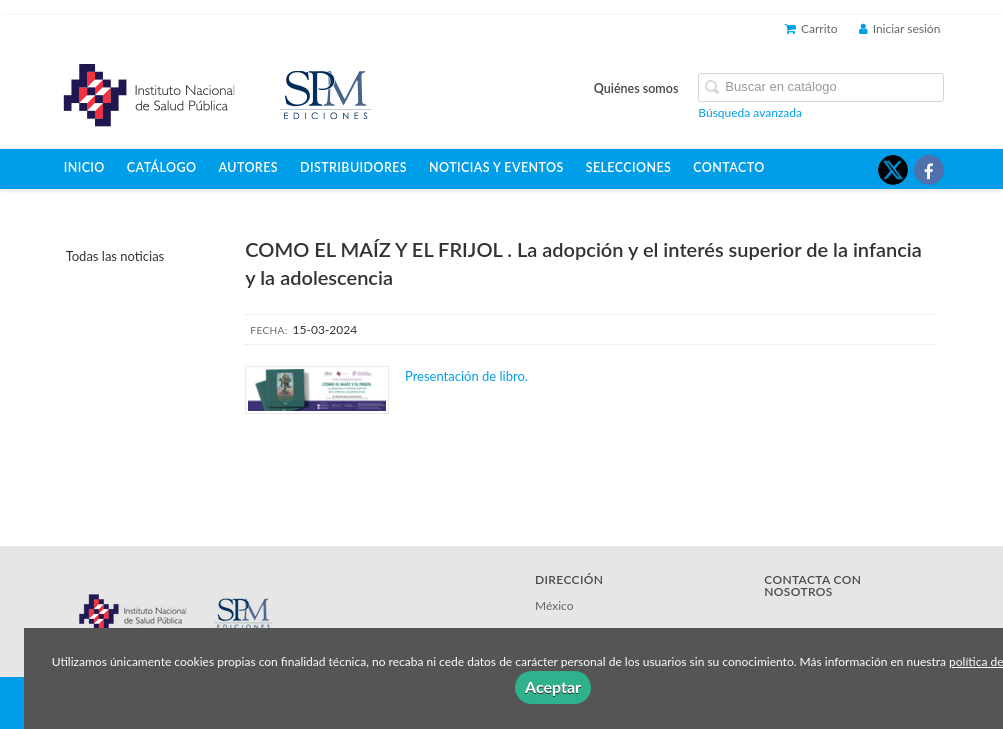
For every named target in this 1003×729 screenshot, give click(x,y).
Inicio (84, 167)
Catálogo (162, 167)
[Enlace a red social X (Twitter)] (893, 170)
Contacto (728, 167)
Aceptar (553, 686)
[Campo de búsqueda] (821, 87)
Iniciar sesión (900, 28)
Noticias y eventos (496, 167)
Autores (249, 167)
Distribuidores (353, 167)
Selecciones (629, 167)
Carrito (811, 28)
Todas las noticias (115, 256)
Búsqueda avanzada (750, 112)
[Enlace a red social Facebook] (929, 170)
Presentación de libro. (468, 376)
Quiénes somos (636, 88)
